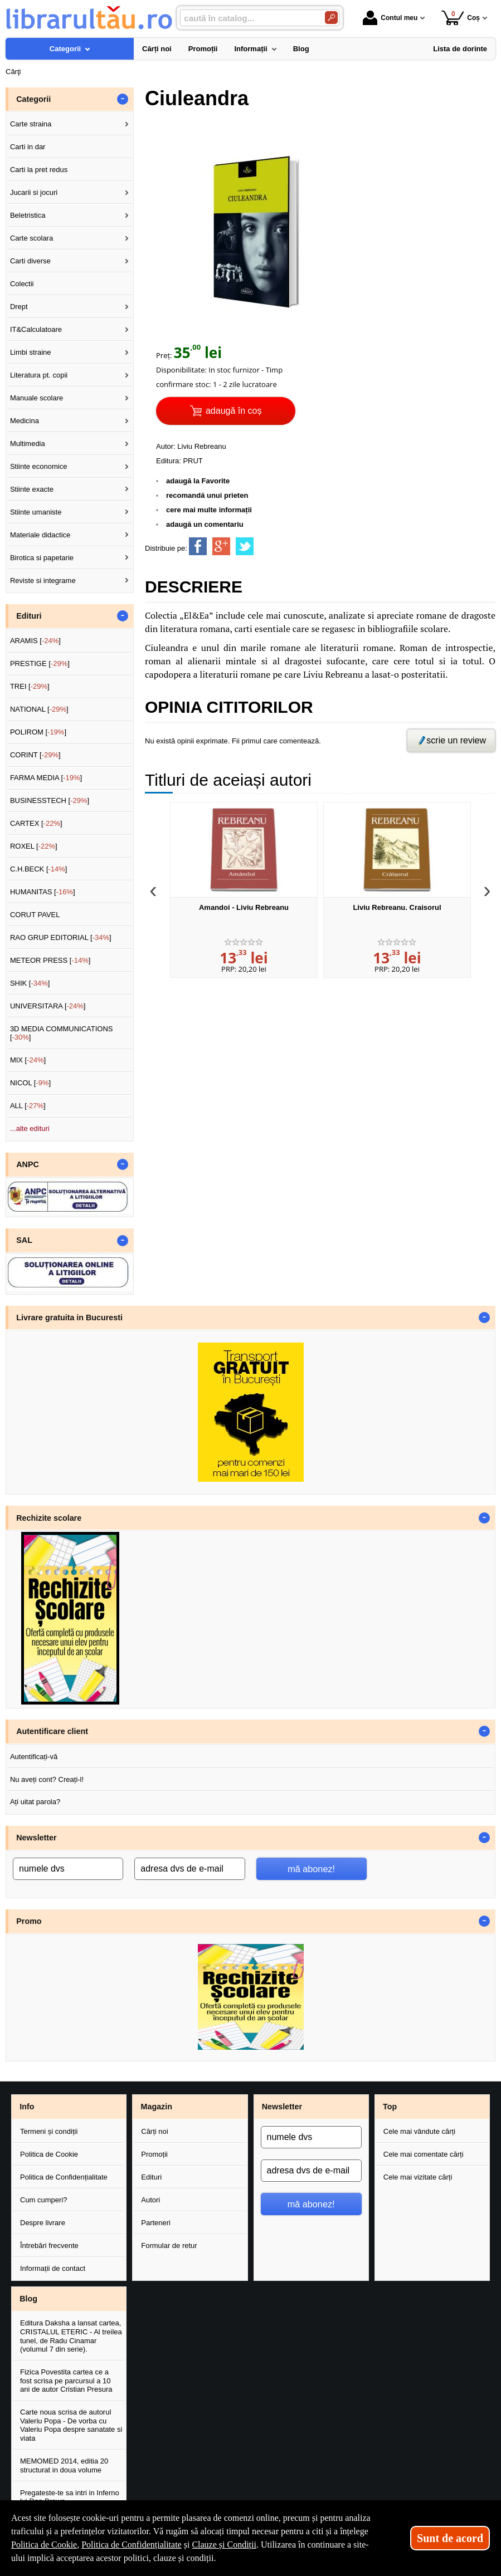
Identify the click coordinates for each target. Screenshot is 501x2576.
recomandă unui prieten (207, 495)
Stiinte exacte (31, 489)
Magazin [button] (156, 2106)
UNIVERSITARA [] (48, 1006)
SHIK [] (30, 983)
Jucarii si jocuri (33, 192)
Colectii (22, 284)
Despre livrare (42, 2223)
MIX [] (28, 1060)
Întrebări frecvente (49, 2245)
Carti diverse (30, 261)
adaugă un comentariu (205, 524)
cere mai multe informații (209, 510)
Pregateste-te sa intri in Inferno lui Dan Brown (69, 2497)
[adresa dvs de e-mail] (189, 1869)
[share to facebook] (198, 546)
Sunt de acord (450, 2538)
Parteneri (156, 2223)
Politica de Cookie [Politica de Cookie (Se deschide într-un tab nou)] (44, 2544)
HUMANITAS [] (42, 892)
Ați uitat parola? (35, 1802)
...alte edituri (30, 1128)
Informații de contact (52, 2268)
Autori (150, 2200)
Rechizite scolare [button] (48, 1518)
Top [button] (390, 2106)
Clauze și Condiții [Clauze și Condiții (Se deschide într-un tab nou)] (224, 2544)
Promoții (154, 2154)
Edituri (151, 2177)
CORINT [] (35, 755)
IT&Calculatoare (36, 329)
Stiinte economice (38, 466)
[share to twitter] (245, 546)
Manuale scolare (36, 398)
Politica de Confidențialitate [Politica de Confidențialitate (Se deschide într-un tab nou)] (131, 2544)
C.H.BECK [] (38, 869)
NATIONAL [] (39, 709)
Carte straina (30, 124)
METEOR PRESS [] (50, 960)
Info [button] (27, 2106)
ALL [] (28, 1105)
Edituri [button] (28, 615)
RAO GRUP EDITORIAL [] (60, 937)
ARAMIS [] (35, 640)
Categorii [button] (33, 99)
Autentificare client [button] (52, 1731)
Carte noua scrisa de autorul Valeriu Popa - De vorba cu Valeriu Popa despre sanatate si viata (71, 2425)
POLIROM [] (38, 732)
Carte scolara (31, 238)
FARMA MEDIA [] (46, 777)
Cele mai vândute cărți (419, 2131)
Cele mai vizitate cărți (418, 2177)
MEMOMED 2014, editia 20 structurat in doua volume (64, 2465)
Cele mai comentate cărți (423, 2154)
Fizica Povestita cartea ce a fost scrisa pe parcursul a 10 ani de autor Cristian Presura (66, 2380)
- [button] (122, 99)
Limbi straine (30, 352)
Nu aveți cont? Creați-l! (47, 1779)
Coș (460, 17)
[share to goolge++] (221, 546)
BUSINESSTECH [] (49, 800)
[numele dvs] (68, 1869)
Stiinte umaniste (36, 512)
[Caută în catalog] (331, 17)
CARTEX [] (36, 823)
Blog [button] (28, 2298)
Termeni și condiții (48, 2131)
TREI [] (30, 686)
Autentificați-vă (33, 1756)
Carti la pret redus (38, 169)
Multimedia (27, 443)
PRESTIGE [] (40, 663)
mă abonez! (311, 1869)
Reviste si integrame (43, 580)
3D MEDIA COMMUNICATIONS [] (61, 1033)
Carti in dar (28, 147)
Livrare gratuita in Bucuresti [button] (69, 1317)
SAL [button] (24, 1240)
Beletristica (28, 215)
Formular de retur (169, 2245)
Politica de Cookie (49, 2154)
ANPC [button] (27, 1164)
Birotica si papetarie (42, 558)
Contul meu (390, 18)
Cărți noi (154, 2131)
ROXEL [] (33, 846)
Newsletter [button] (36, 1837)
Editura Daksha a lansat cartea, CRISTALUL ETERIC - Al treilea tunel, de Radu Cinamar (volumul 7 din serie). (71, 2336)
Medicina (24, 421)
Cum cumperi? (43, 2200)
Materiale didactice (40, 535)
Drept (19, 306)
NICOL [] (30, 1083)
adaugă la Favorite (198, 481)
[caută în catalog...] (248, 18)
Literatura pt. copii (38, 375)
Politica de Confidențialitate (64, 2177)
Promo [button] (28, 1921)
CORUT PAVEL (35, 914)
